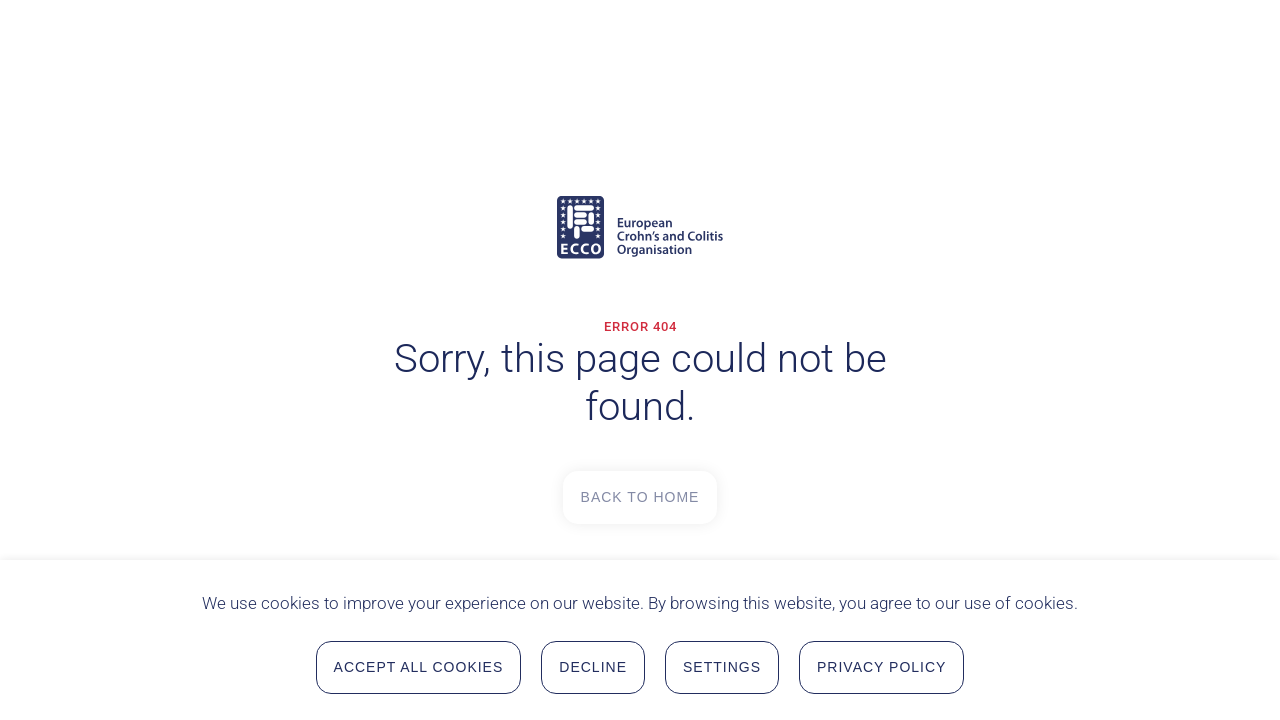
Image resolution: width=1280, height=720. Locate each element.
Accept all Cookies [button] (419, 668)
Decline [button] (593, 668)
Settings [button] (722, 668)
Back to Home (640, 497)
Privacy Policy (881, 668)
